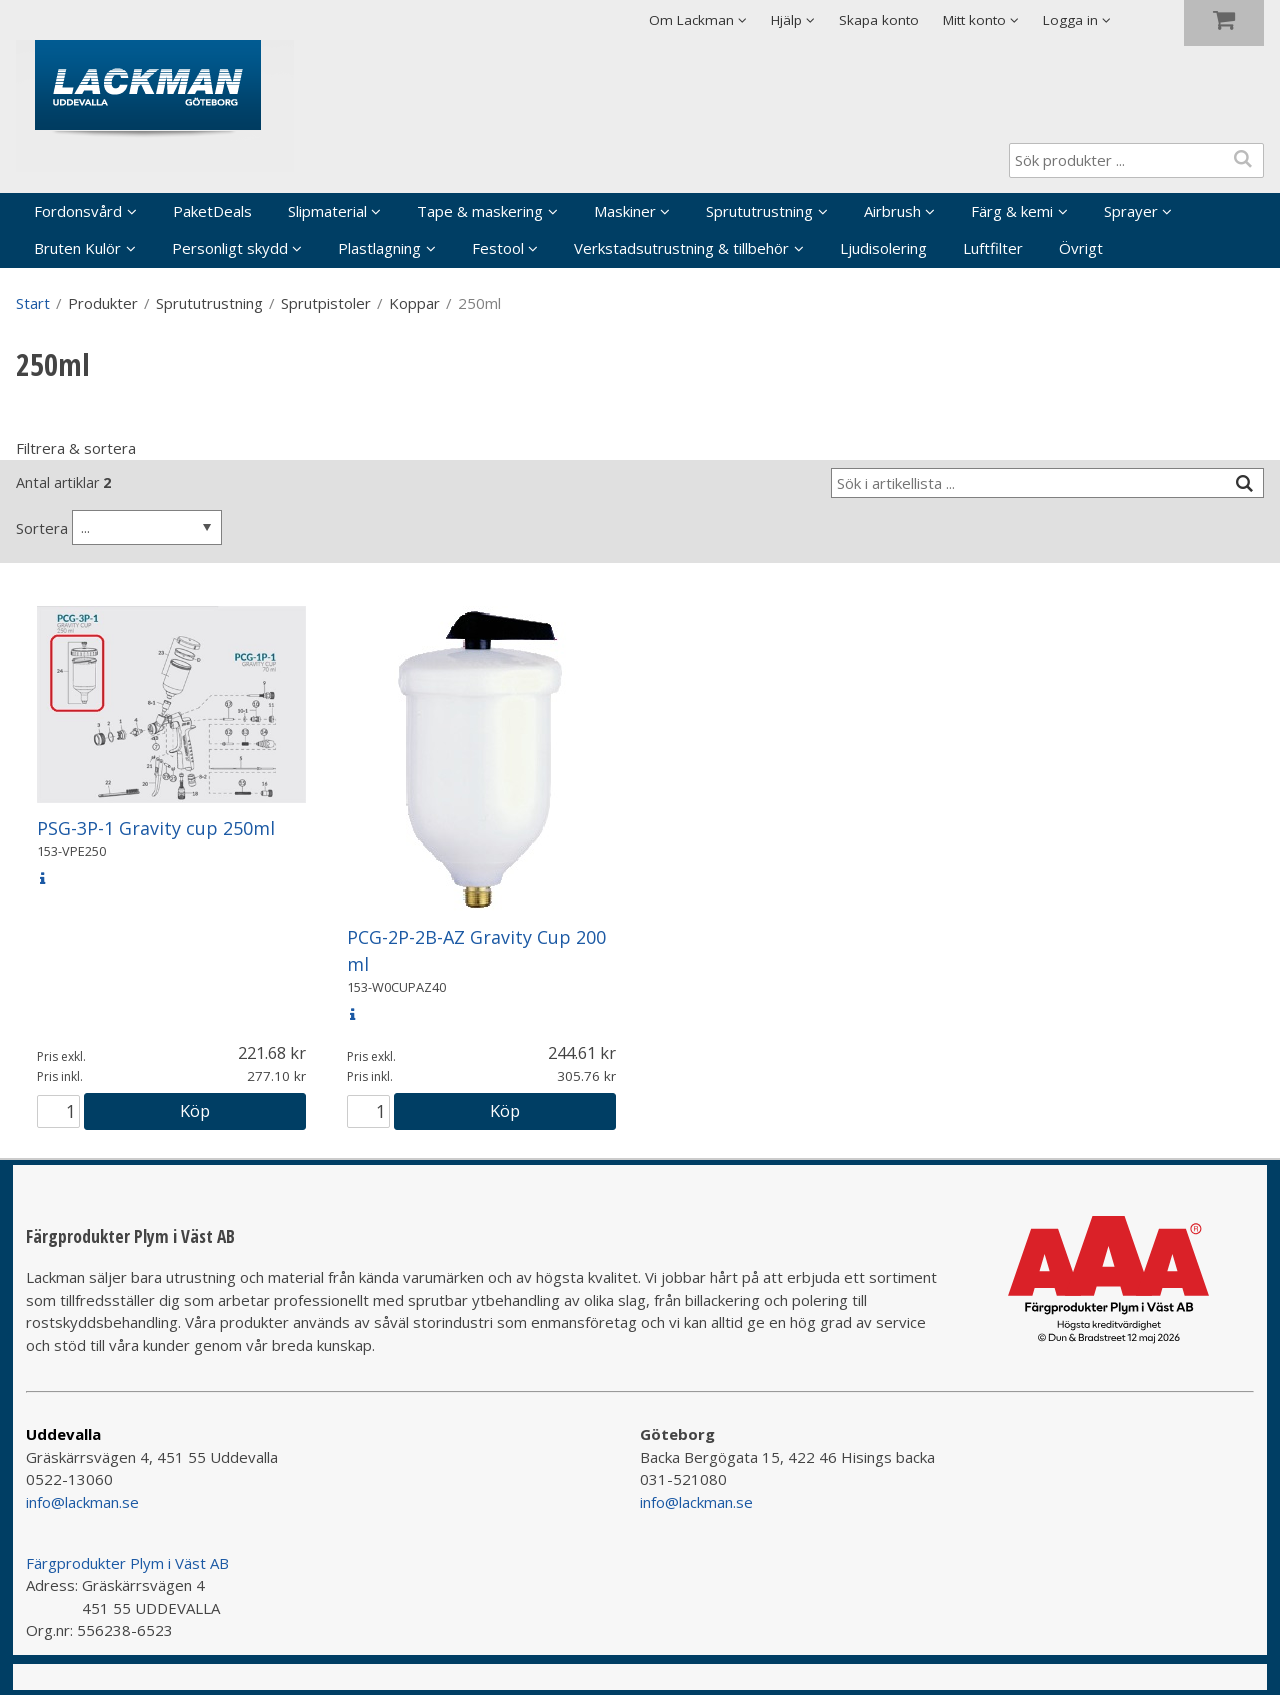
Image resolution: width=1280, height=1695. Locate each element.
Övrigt (1081, 248)
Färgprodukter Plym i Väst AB (127, 1563)
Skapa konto (879, 20)
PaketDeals (212, 211)
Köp (195, 1110)
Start (33, 303)
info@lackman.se (82, 1502)
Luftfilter (993, 248)
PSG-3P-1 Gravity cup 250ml (156, 828)
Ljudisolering (883, 248)
